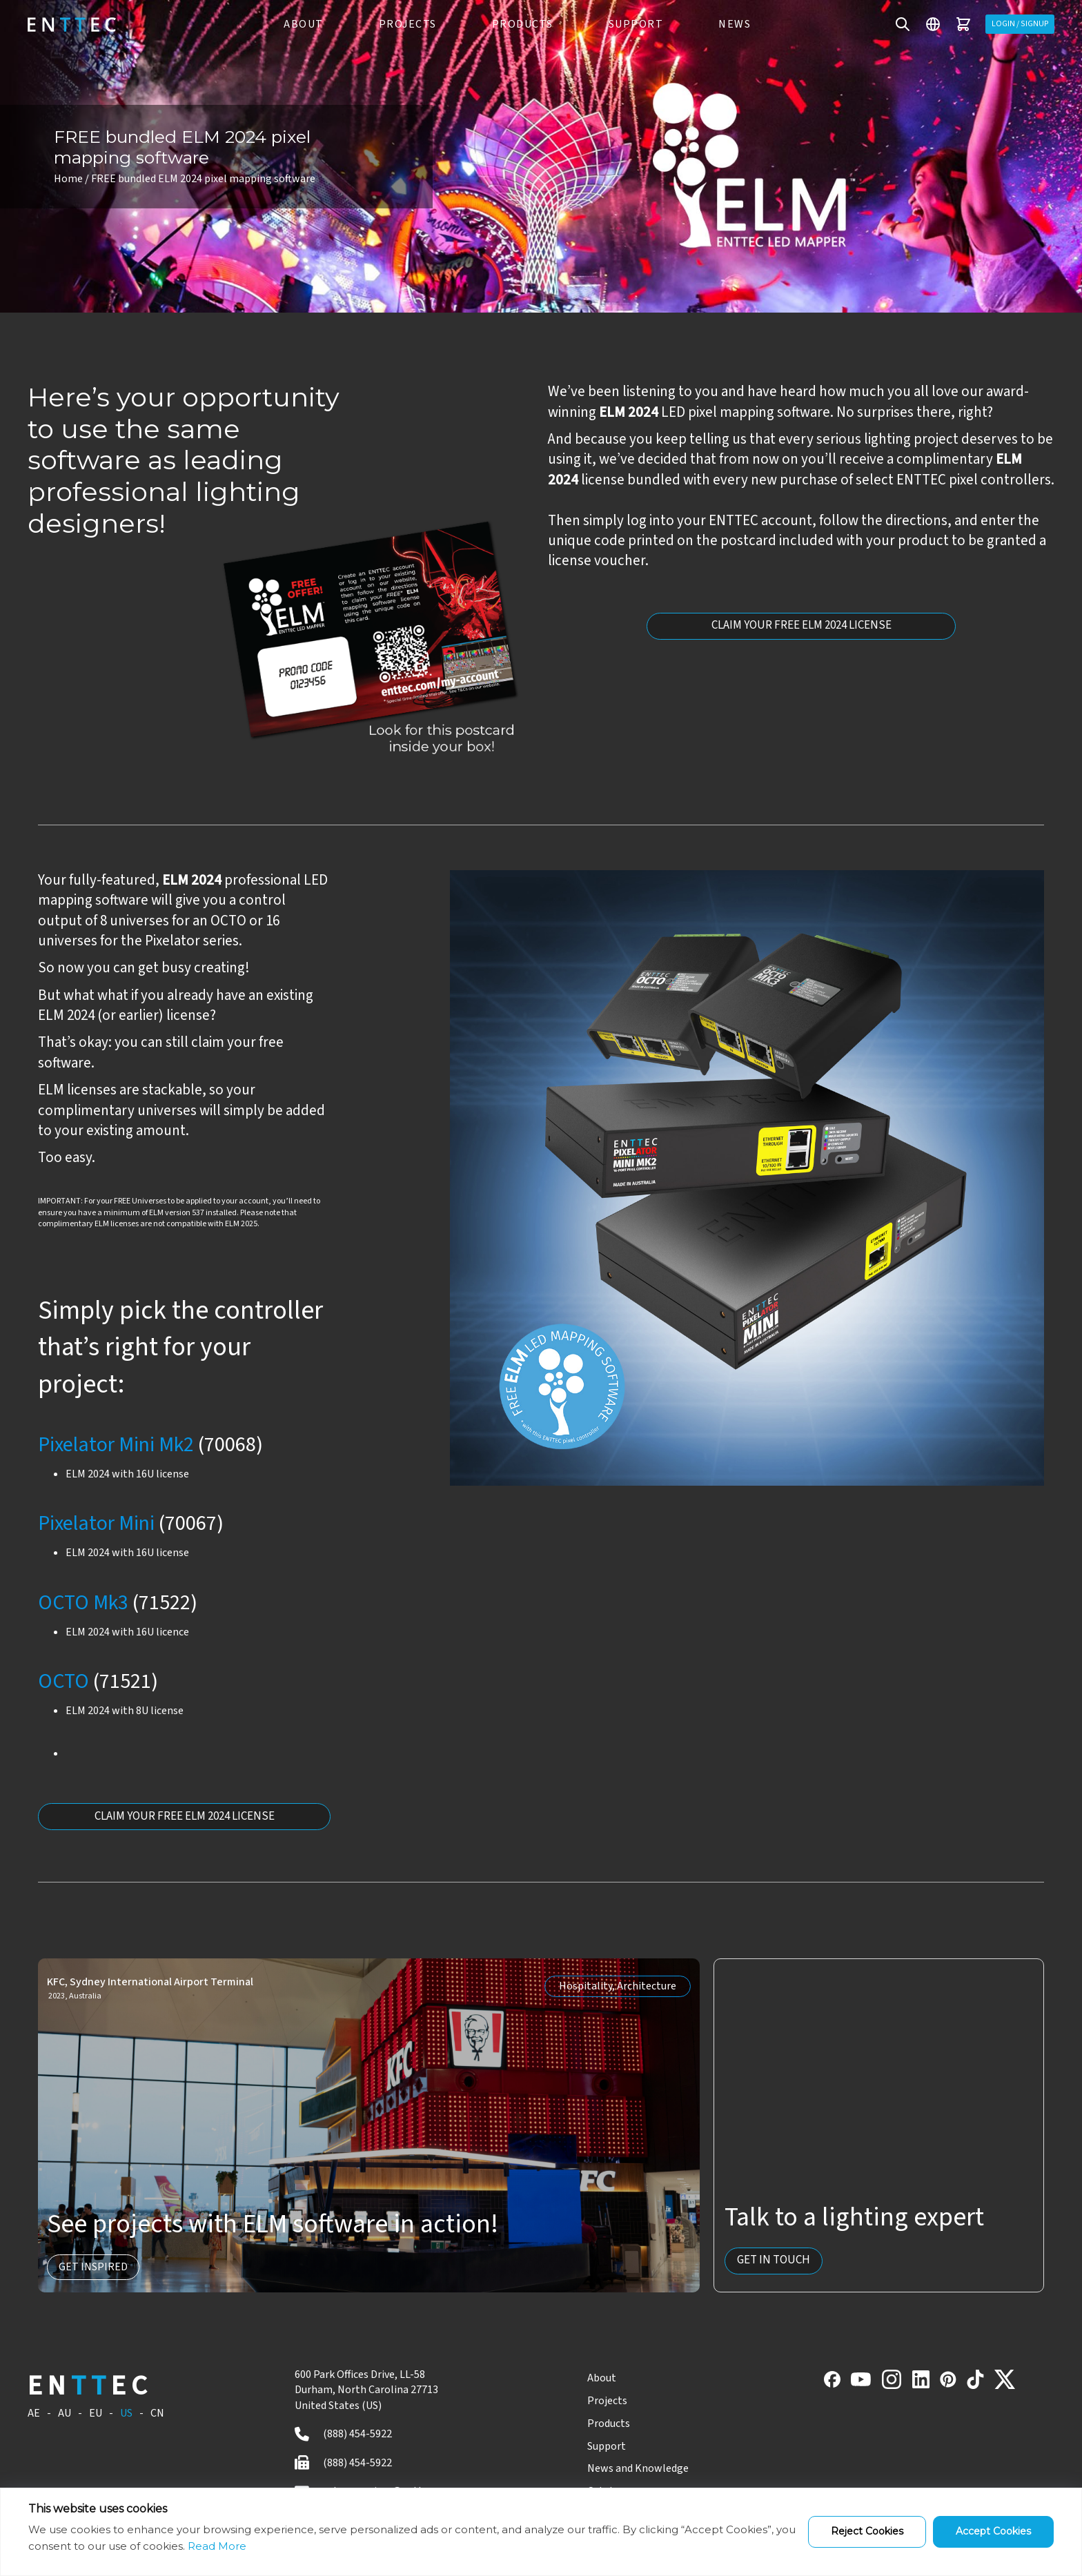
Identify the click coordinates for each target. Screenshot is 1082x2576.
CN (157, 2414)
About (577, 2379)
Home (68, 178)
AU (64, 2414)
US (126, 2414)
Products (584, 2424)
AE (34, 2414)
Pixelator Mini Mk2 (116, 1444)
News (728, 24)
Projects (583, 2402)
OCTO (63, 1681)
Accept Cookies (993, 2531)
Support (629, 24)
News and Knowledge (614, 2470)
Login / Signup (1013, 24)
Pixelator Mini (96, 1523)
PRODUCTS (516, 24)
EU (95, 2414)
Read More (217, 2546)
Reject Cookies (867, 2531)
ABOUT (297, 24)
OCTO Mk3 (83, 1603)
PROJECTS (401, 24)
